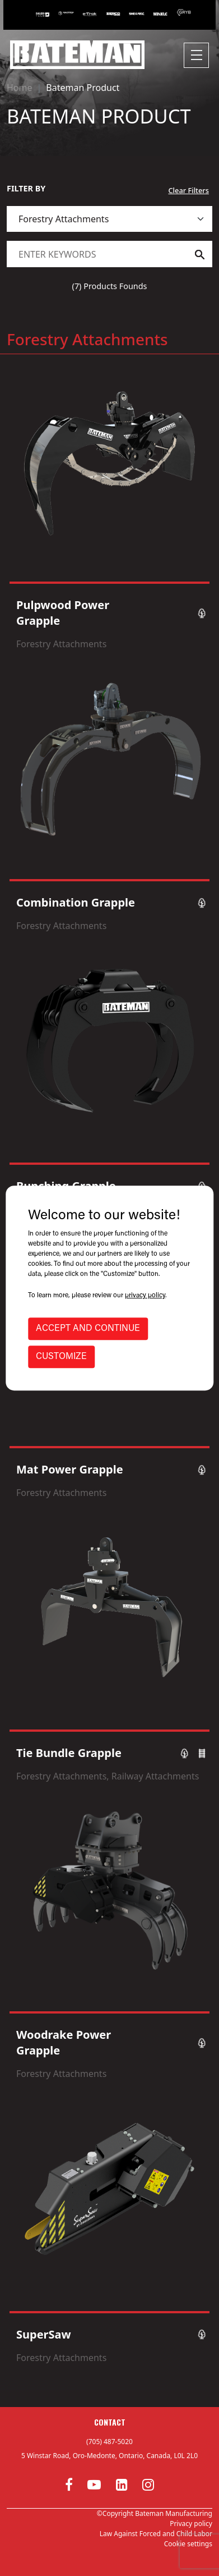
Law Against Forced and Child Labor (156, 2533)
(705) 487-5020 (109, 2441)
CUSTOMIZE (61, 1356)
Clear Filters (188, 190)
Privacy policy (191, 2523)
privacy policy (145, 1295)
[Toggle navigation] (196, 55)
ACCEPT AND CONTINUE (88, 1328)
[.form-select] (109, 219)
